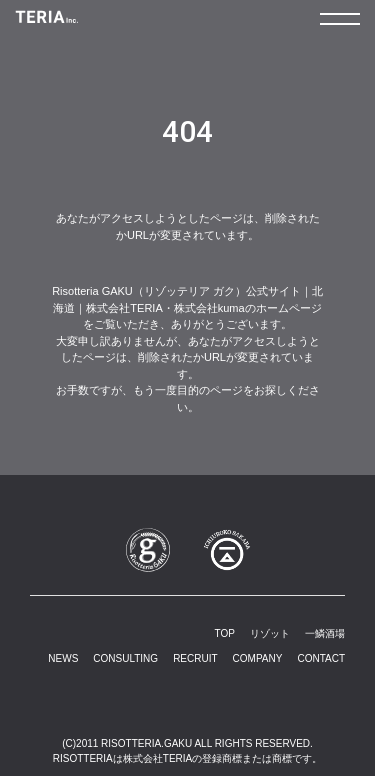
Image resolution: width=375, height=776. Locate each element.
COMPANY (258, 658)
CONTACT (321, 658)
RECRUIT (195, 658)
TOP (225, 633)
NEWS (63, 658)
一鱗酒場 (325, 633)
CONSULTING (125, 658)
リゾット (270, 633)
